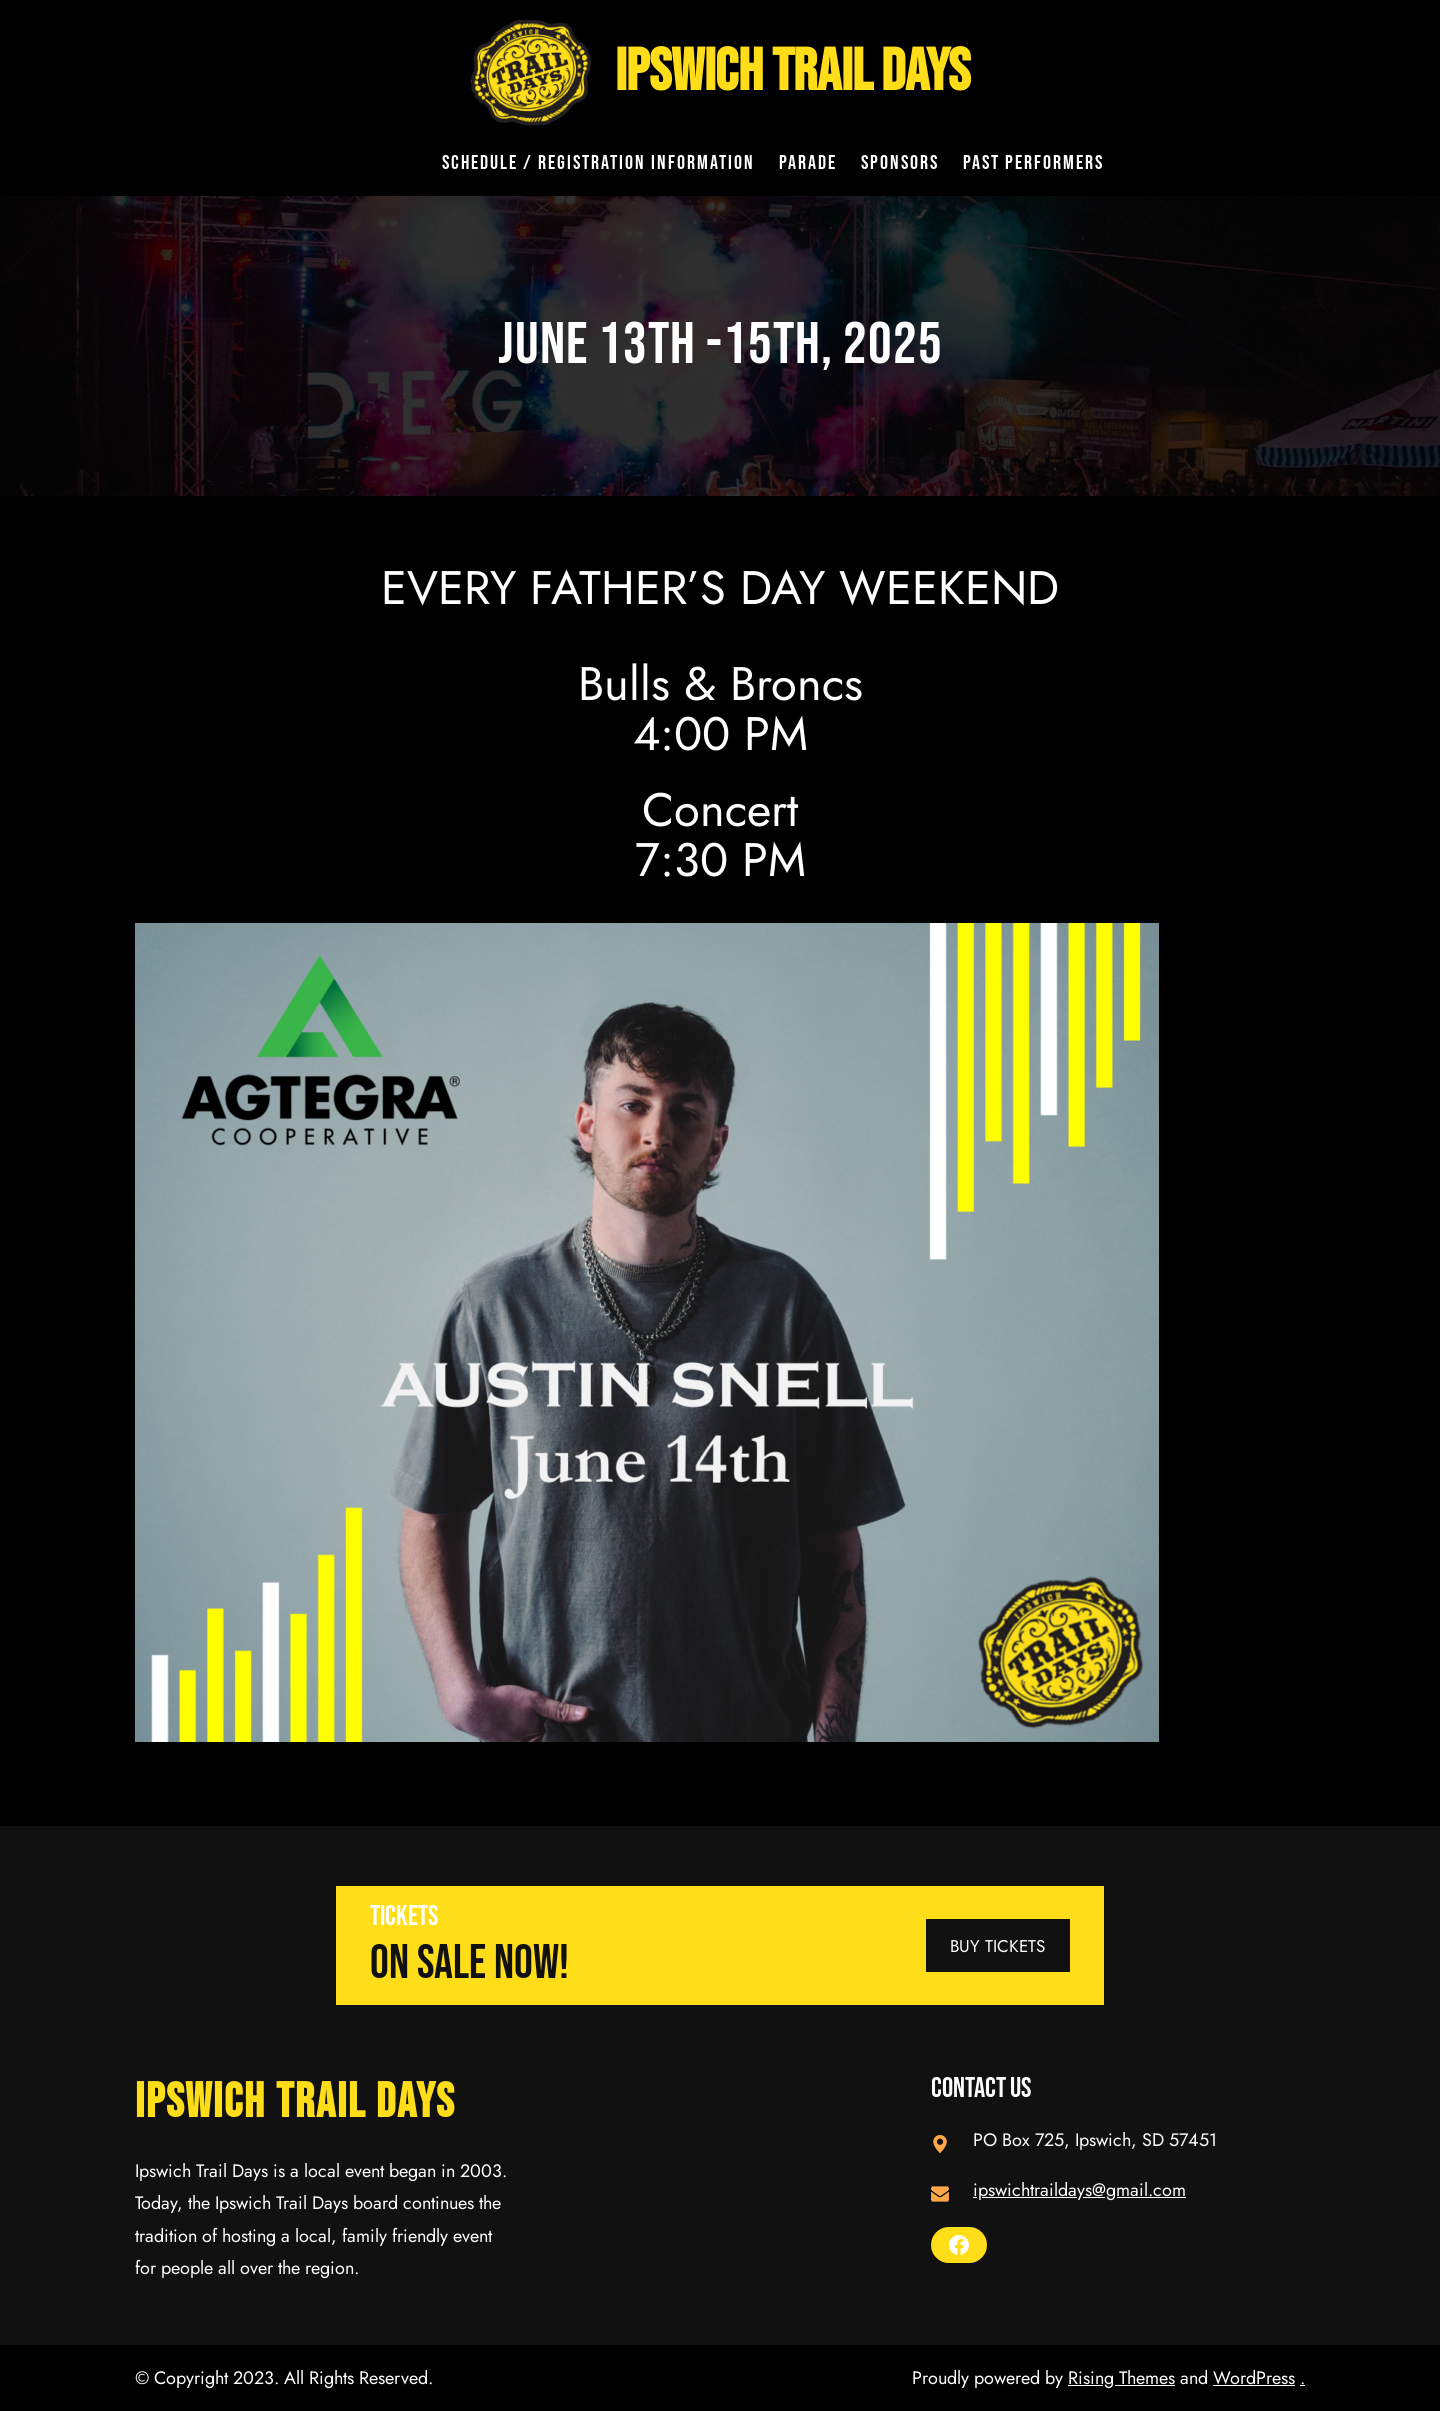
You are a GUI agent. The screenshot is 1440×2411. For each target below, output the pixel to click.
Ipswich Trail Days (792, 72)
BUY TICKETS (997, 1946)
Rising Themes (1121, 2378)
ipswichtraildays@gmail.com (1079, 2190)
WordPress (1254, 2378)
